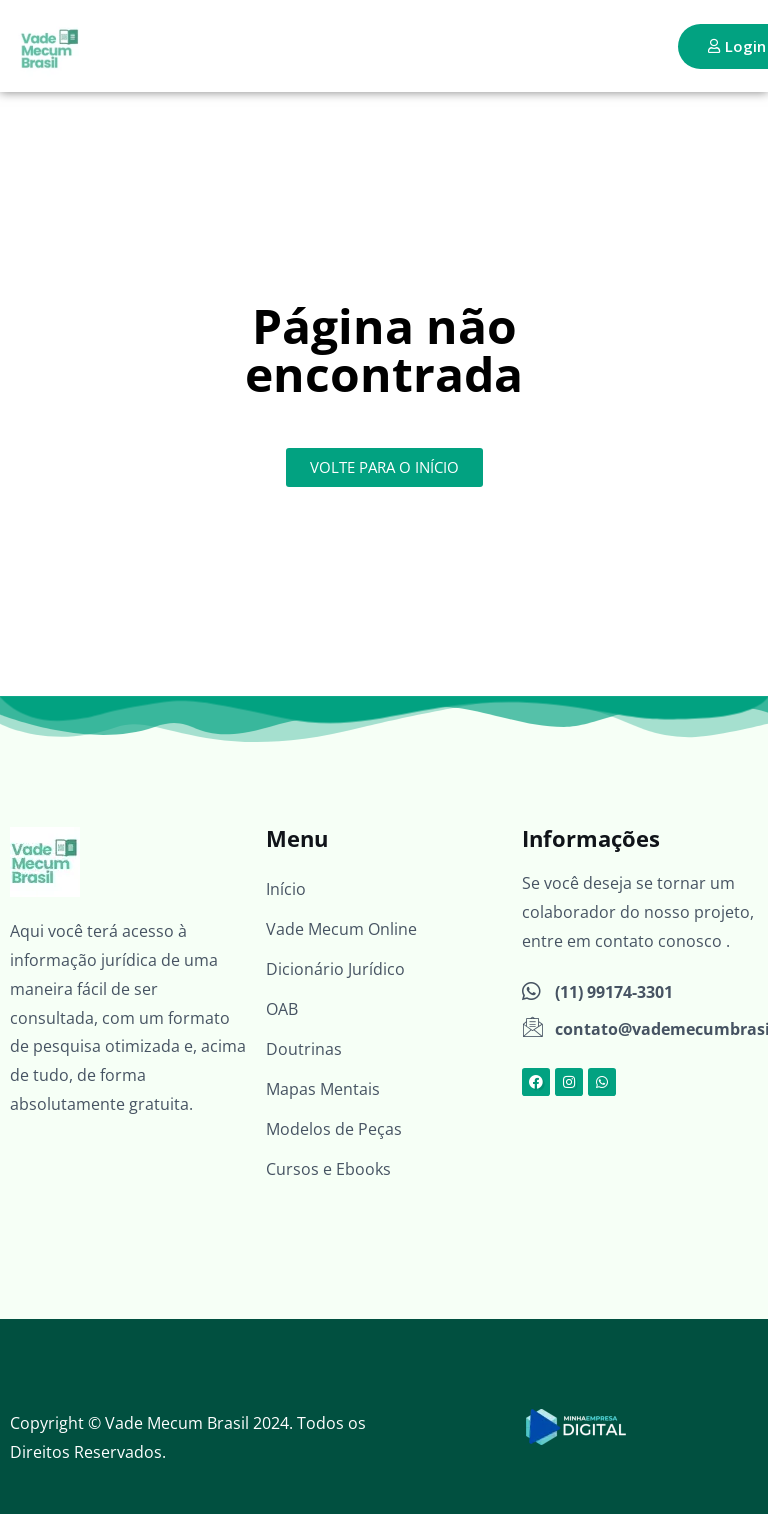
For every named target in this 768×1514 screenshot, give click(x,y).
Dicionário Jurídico (335, 969)
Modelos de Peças (334, 1129)
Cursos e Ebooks (328, 1169)
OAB (282, 1009)
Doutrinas (304, 1049)
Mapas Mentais (323, 1089)
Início (286, 889)
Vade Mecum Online (341, 929)
